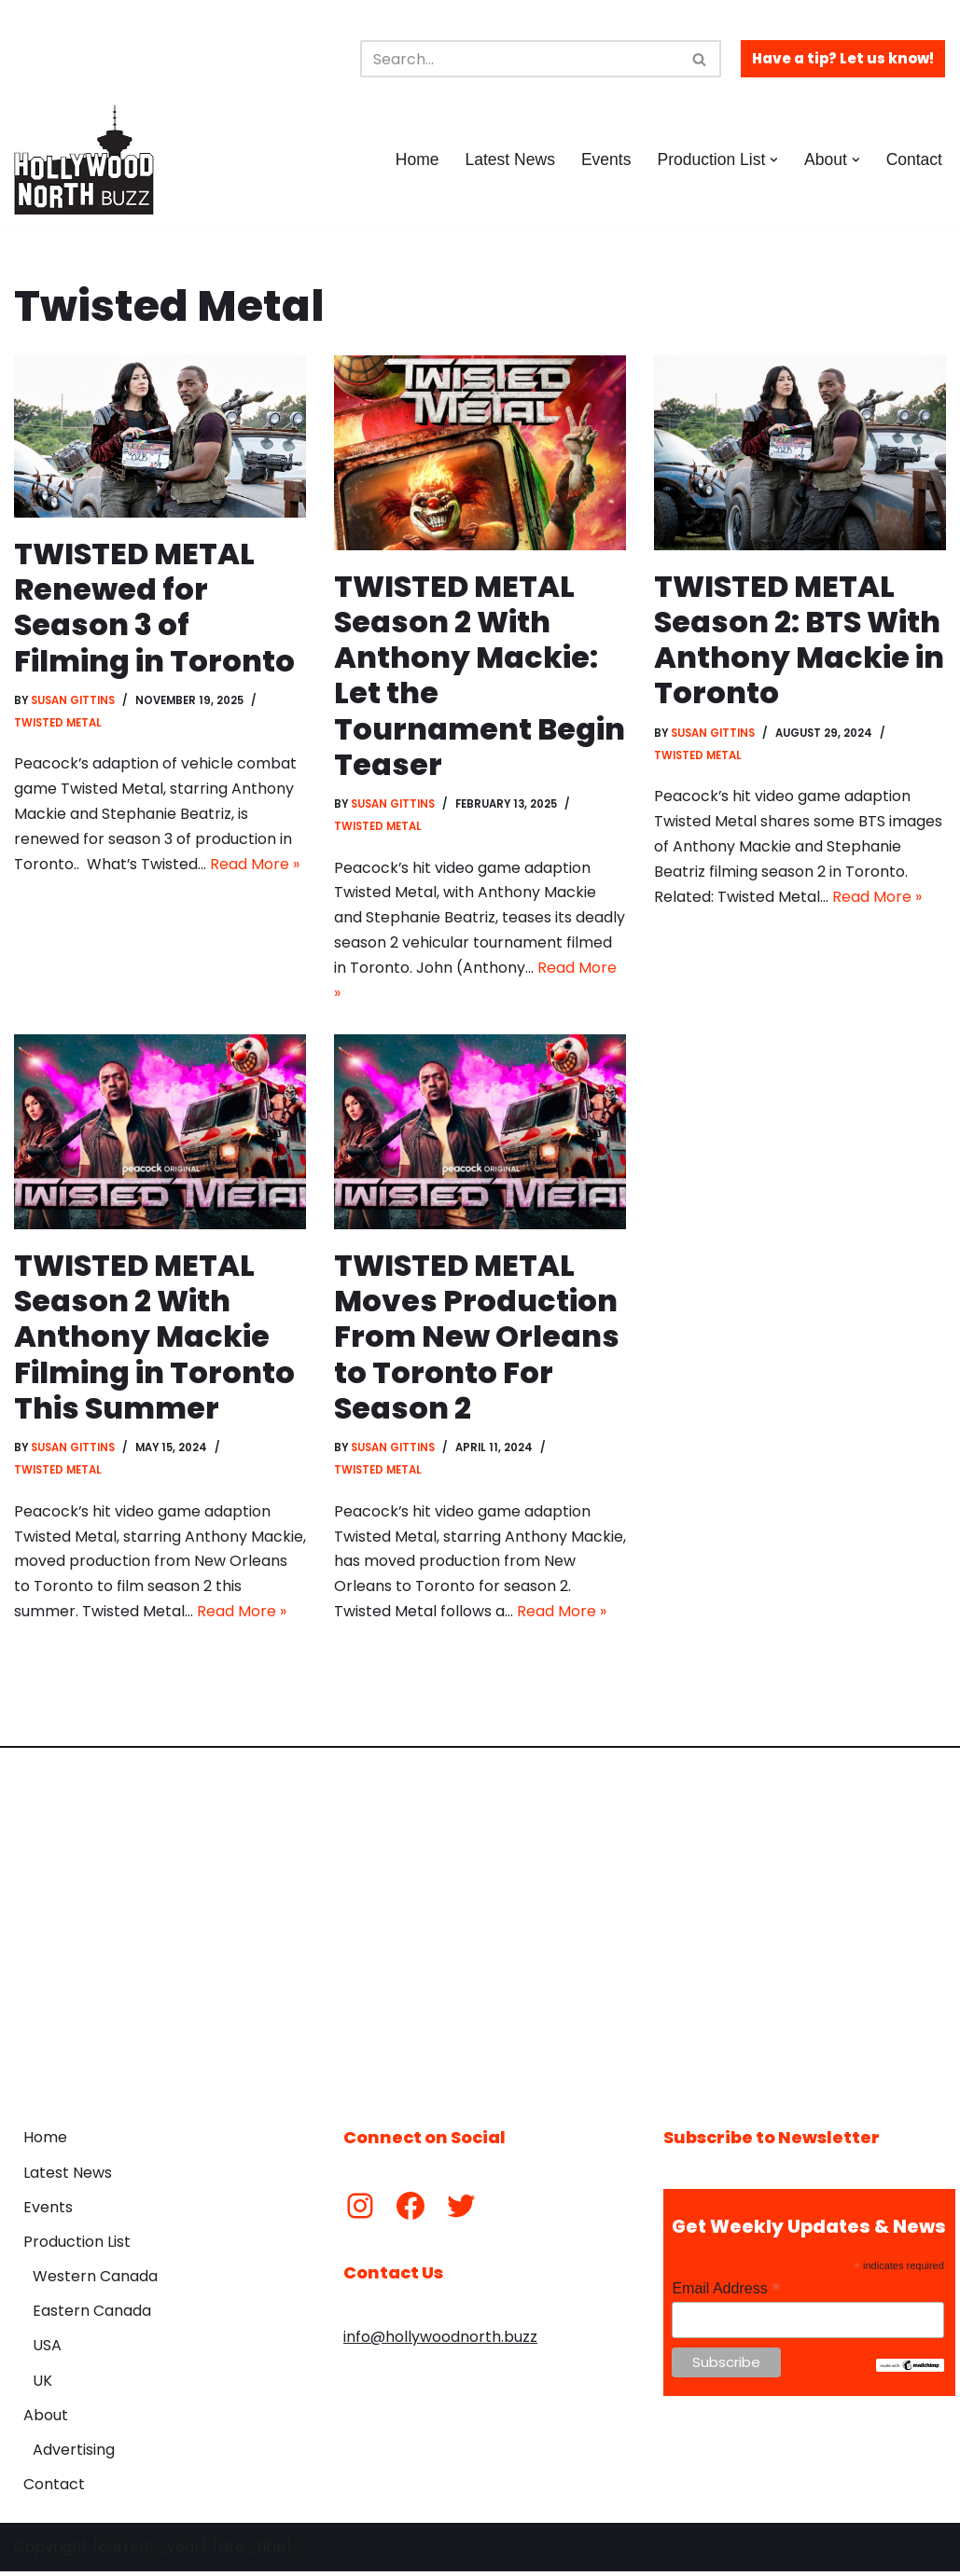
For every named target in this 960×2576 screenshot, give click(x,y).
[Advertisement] (480, 1928)
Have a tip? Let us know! (843, 58)
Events (605, 159)
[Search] (519, 58)
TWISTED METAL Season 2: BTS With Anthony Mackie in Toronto (799, 639)
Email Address (726, 2294)
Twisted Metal (58, 723)
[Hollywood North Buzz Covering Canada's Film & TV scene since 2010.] (84, 159)
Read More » (255, 867)
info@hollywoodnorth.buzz (440, 2341)
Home (416, 159)
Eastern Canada (92, 2316)
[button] (774, 160)
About (45, 2420)
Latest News (509, 159)
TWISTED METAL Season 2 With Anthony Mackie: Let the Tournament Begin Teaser (480, 675)
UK (42, 2385)
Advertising (74, 2454)
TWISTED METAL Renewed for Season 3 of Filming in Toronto (154, 607)
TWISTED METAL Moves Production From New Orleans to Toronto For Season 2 (476, 1340)
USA (47, 2350)
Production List (77, 2246)
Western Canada (95, 2281)
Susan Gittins (74, 701)
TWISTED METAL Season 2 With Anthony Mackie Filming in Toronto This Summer (154, 1340)
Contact (913, 159)
